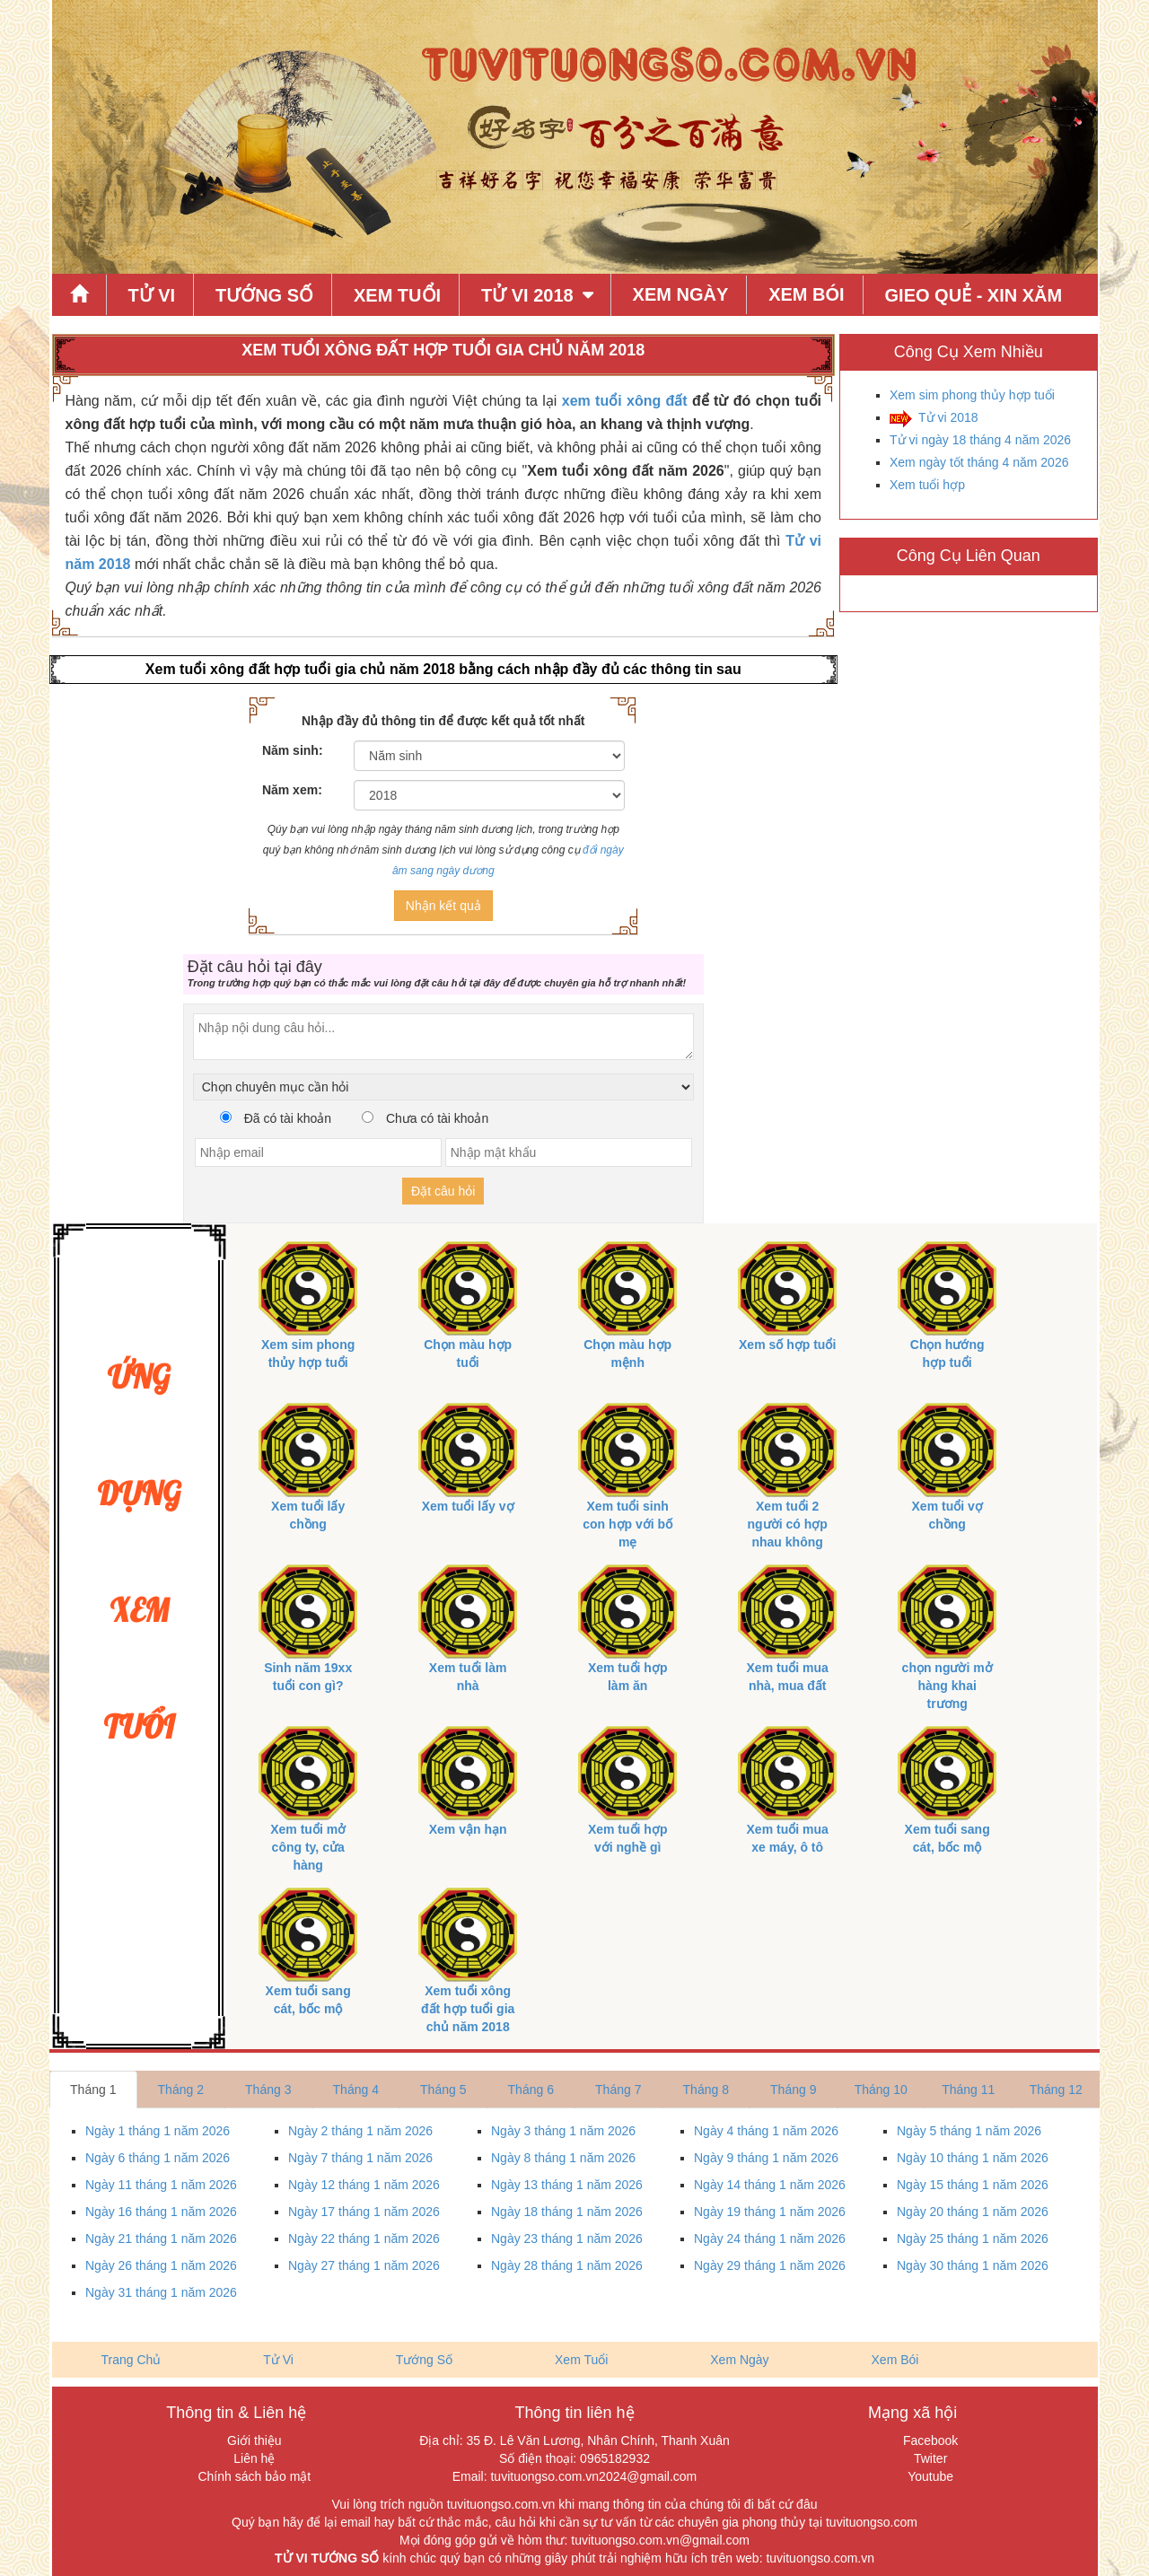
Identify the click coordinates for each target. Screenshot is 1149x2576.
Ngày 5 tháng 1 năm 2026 (969, 2131)
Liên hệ (254, 2458)
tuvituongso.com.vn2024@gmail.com (593, 2476)
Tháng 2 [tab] (181, 2089)
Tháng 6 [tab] (531, 2089)
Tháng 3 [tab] (268, 2089)
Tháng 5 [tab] (443, 2089)
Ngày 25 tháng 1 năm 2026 (972, 2238)
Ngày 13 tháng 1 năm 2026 (567, 2184)
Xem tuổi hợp (927, 485)
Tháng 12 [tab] (1056, 2089)
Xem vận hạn (468, 1829)
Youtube (930, 2476)
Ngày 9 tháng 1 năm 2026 (766, 2158)
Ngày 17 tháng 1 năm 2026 (364, 2211)
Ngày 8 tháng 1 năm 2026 (563, 2158)
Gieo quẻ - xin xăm (974, 295)
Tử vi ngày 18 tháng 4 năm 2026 (980, 440)
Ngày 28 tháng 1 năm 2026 (567, 2265)
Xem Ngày (681, 294)
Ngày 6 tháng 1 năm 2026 (157, 2158)
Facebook (930, 2440)
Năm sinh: (292, 750)
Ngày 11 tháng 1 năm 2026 (161, 2184)
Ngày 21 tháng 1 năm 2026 (161, 2238)
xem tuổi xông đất (625, 400)
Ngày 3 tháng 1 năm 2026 (563, 2131)
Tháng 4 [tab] (356, 2089)
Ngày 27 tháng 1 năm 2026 (364, 2265)
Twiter (930, 2458)
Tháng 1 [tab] (93, 2089)
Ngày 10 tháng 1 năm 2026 (972, 2158)
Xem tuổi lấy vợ (468, 1506)
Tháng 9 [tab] (793, 2089)
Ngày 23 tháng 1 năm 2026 (567, 2238)
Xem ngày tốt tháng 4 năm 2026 (979, 462)
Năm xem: (292, 790)
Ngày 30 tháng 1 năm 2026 (972, 2265)
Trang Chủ (131, 2360)
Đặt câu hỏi (443, 1191)
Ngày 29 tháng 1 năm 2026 (770, 2265)
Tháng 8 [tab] (706, 2089)
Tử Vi (151, 295)
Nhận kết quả (443, 905)
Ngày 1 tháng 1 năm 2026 (157, 2131)
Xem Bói (806, 294)
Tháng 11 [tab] (968, 2089)
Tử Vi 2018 (527, 295)
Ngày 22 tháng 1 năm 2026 (364, 2238)
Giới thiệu (254, 2440)
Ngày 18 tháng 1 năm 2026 (567, 2211)
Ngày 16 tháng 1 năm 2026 (161, 2211)
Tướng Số (264, 295)
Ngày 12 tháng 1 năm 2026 (364, 2184)
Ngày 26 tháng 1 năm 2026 (161, 2265)
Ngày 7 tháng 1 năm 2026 (360, 2158)
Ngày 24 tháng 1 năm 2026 (770, 2238)
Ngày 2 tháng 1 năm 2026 (360, 2131)
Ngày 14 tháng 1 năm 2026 (770, 2184)
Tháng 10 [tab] (881, 2089)
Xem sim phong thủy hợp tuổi (972, 395)
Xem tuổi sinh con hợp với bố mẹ (627, 1524)
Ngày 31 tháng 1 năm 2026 (161, 2292)
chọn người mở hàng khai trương (947, 1685)
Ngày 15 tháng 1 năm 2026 (972, 2184)
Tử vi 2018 (948, 417)
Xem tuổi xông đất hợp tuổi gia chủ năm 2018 (467, 2009)
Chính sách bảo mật (254, 2476)
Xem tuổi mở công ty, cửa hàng (308, 1847)
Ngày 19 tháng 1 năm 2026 (770, 2211)
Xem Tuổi (397, 295)
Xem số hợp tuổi (787, 1344)
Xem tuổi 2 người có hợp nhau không (788, 1524)
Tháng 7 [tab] (618, 2089)
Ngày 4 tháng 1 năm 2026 (766, 2131)
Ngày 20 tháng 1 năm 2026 (972, 2211)
